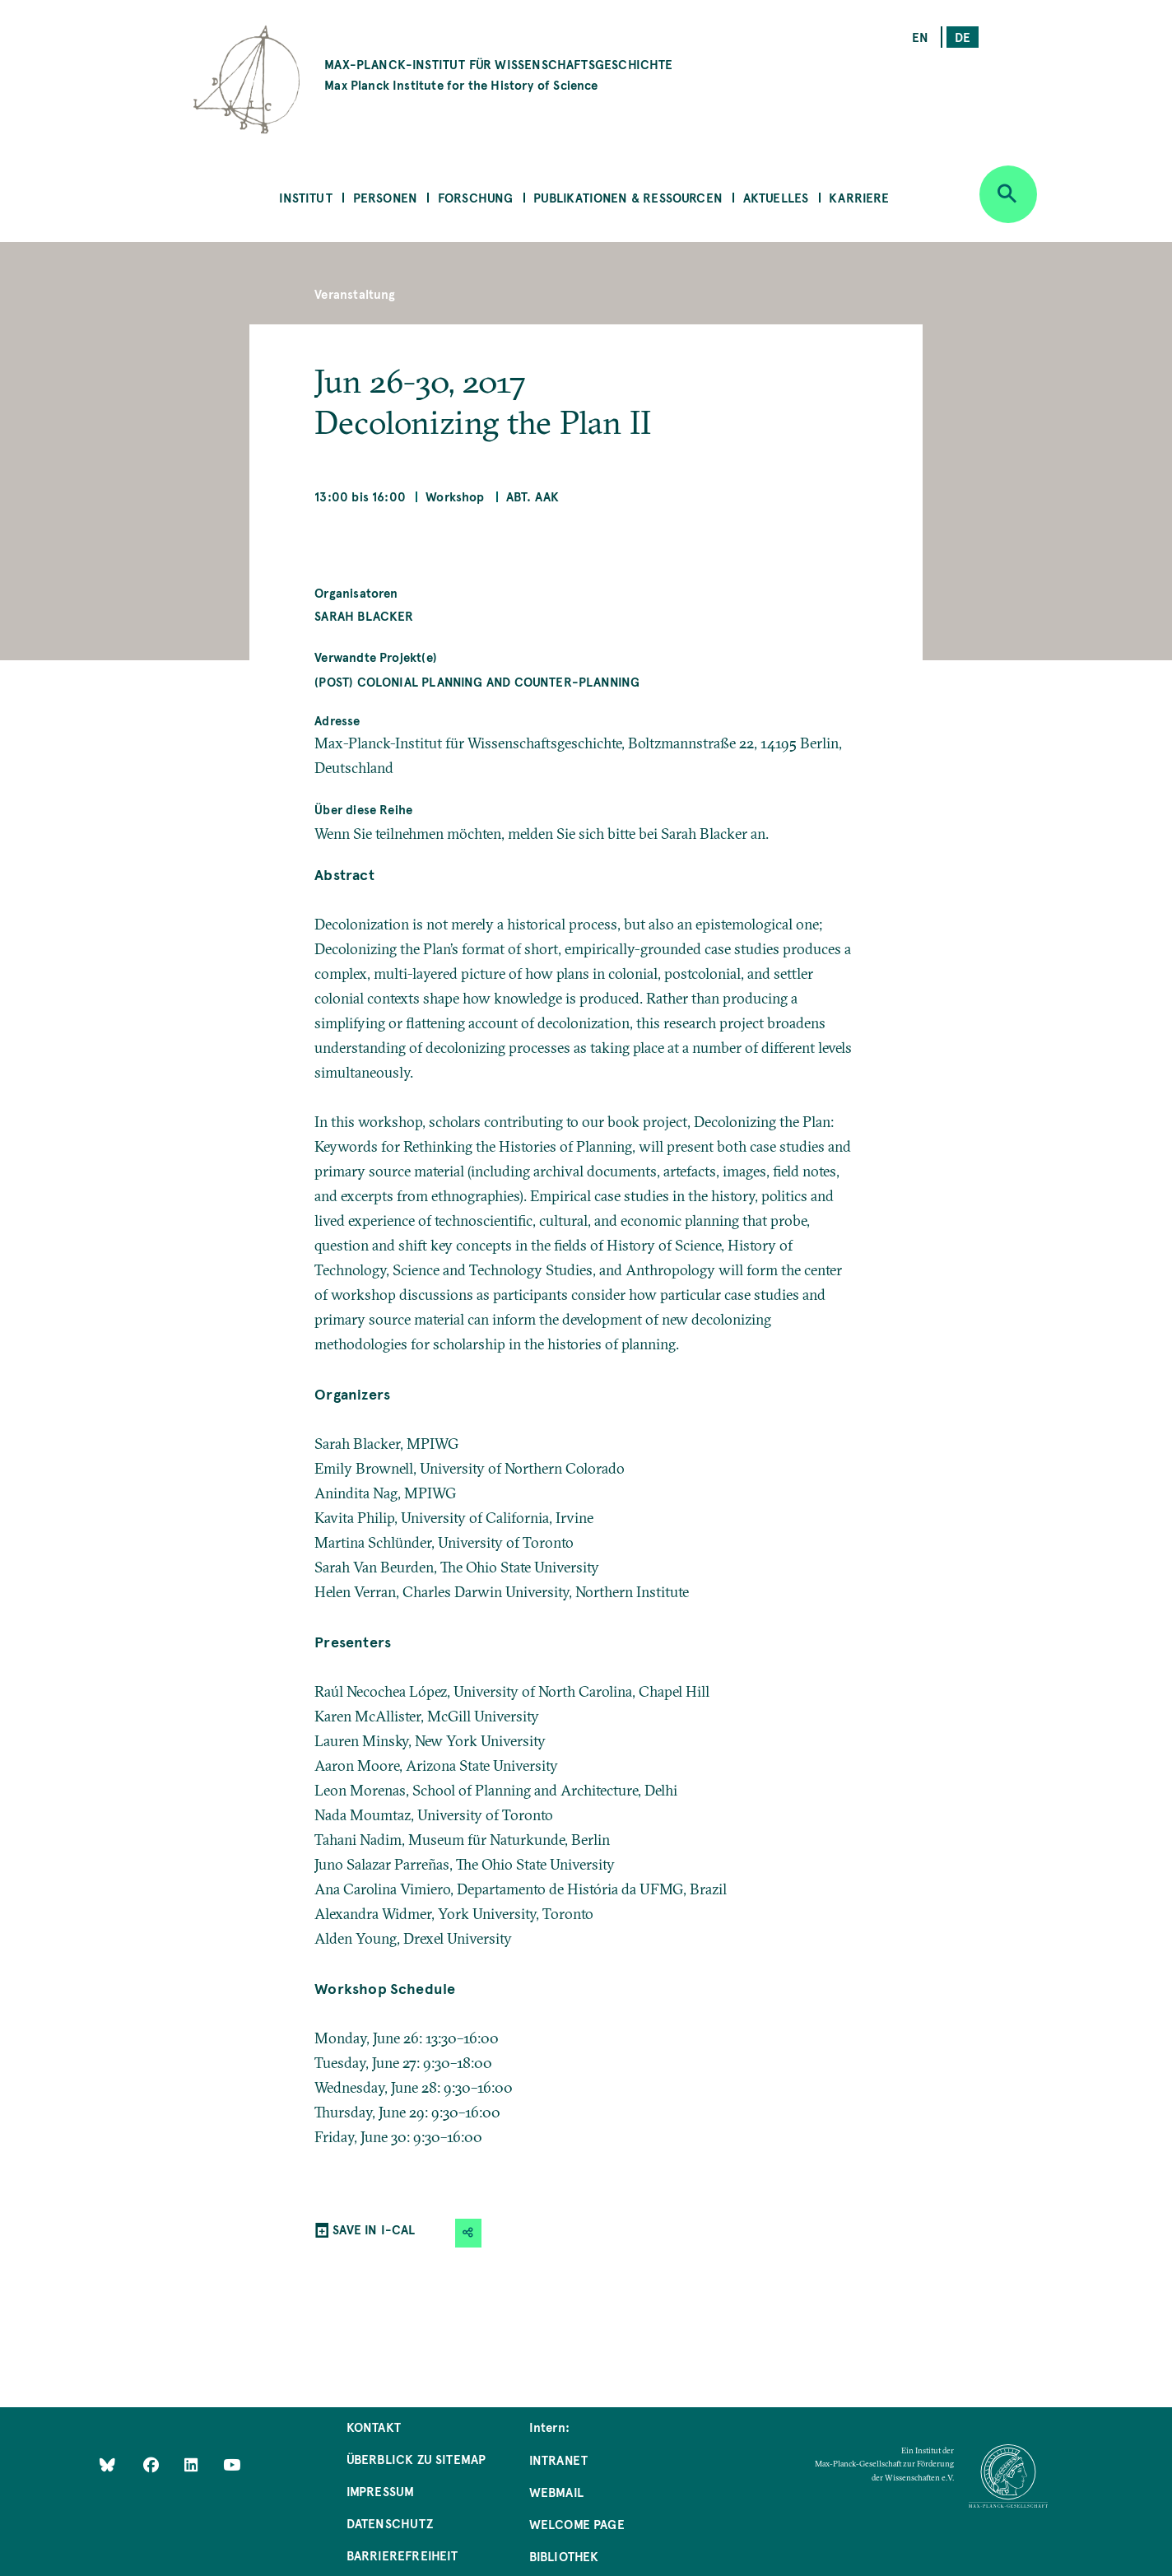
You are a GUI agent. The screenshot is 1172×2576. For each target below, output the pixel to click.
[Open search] (1008, 194)
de (962, 36)
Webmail (556, 2491)
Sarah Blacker (363, 615)
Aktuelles (776, 197)
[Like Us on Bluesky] (107, 2464)
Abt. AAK (532, 496)
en (920, 36)
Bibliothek (564, 2555)
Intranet (558, 2459)
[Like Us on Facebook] (152, 2464)
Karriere (859, 197)
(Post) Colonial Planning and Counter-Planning (476, 681)
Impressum (380, 2490)
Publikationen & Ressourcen (628, 197)
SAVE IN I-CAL (374, 2229)
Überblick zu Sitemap (416, 2458)
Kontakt (373, 2426)
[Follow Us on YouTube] (231, 2464)
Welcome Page (577, 2523)
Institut (305, 197)
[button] (468, 2233)
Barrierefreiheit (402, 2555)
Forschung (476, 197)
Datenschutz (389, 2523)
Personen (385, 197)
